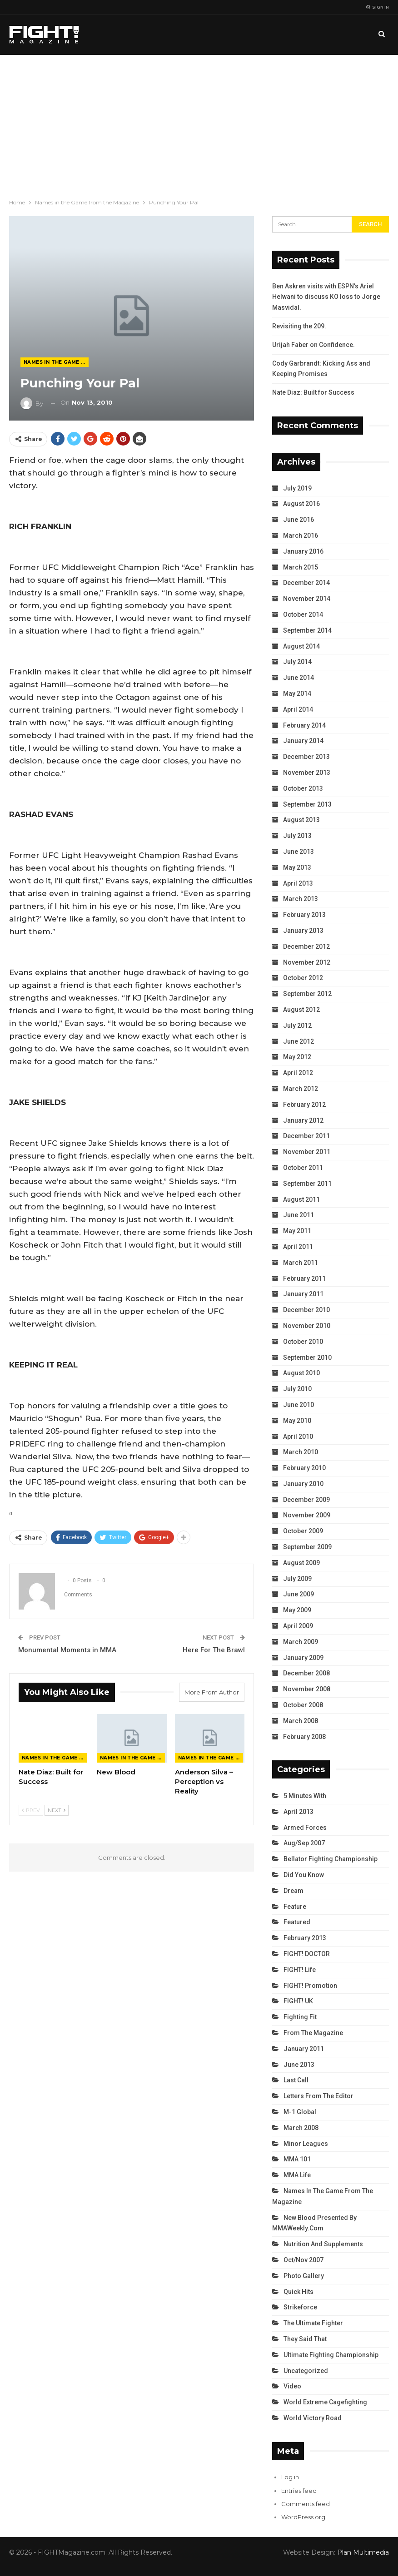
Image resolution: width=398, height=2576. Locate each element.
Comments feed (305, 2503)
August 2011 (301, 1199)
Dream (293, 1890)
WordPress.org (303, 2517)
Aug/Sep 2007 (304, 1843)
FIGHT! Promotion (310, 1985)
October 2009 (303, 1531)
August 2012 (301, 1009)
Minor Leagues (306, 2143)
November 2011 (306, 1151)
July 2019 (297, 488)
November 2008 (306, 1689)
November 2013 (306, 772)
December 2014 (306, 582)
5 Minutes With (305, 1795)
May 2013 (297, 867)
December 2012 (306, 946)
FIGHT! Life (300, 1969)
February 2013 (304, 914)
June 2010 (298, 1404)
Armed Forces (305, 1827)
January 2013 (303, 930)
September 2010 (307, 1357)
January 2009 (303, 1657)
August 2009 (301, 1562)
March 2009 (300, 1641)
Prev (31, 1810)
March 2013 (300, 898)
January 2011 (303, 1294)
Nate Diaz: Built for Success (313, 392)
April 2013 (298, 883)
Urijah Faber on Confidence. (313, 344)
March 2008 (300, 1720)
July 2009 (297, 1578)
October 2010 (303, 1341)
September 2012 (307, 993)
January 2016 (303, 551)
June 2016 (298, 519)
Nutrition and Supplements (323, 2244)
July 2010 (297, 1388)
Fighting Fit (300, 2017)
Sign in (377, 7)
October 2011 (303, 1167)
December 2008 (306, 1673)
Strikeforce (300, 2307)
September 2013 (307, 804)
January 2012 (303, 1120)
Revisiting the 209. (299, 326)
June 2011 (298, 1215)
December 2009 (306, 1499)
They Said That (305, 2339)
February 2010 (304, 1467)
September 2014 (307, 630)
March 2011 (300, 1262)
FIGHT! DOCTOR (307, 1953)
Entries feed (299, 2490)
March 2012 (300, 1088)
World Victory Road (313, 2418)
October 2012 (303, 977)
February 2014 (304, 725)
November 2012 (306, 962)
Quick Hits (298, 2291)
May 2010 (297, 1420)
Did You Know (304, 1874)
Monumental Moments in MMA (67, 1650)
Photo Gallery (304, 2275)
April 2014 (298, 709)
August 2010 (301, 1373)
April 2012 (298, 1072)
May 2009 (297, 1610)
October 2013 (303, 788)
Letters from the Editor (318, 2096)
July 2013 (297, 835)
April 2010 (298, 1436)
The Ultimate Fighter (313, 2323)
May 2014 (297, 693)
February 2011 (304, 1278)
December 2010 (306, 1309)
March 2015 (300, 567)
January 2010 (303, 1483)
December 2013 (306, 756)
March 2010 (300, 1452)
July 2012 (297, 1025)
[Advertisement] (199, 123)
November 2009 (306, 1515)
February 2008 (304, 1736)
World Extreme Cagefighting (325, 2402)
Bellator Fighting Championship (331, 1859)
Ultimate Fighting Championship (331, 2354)
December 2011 (306, 1135)
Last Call (296, 2080)
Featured (297, 1922)
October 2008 (303, 1705)
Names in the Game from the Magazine (56, 362)
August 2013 (301, 819)
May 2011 (297, 1230)
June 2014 (298, 677)
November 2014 (306, 598)
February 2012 (304, 1104)
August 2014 (301, 646)
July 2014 (297, 661)
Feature (295, 1906)
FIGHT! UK (298, 2001)
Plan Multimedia (363, 2552)
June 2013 (298, 851)
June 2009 (298, 1594)
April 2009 (298, 1626)
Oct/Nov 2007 (303, 2260)
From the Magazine (313, 2032)
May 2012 (297, 1056)
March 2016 (300, 535)
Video (292, 2386)
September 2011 (307, 1183)
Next (56, 1810)
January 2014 (303, 740)
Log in (290, 2477)
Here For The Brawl (214, 1650)
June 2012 (298, 1041)
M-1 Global (300, 2111)
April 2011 (298, 1246)
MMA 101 (297, 2159)
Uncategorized (306, 2370)
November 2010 (306, 1325)
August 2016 (301, 503)
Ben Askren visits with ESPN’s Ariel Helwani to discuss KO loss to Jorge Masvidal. (326, 297)
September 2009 (307, 1547)
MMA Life (297, 2175)
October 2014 (303, 614)
